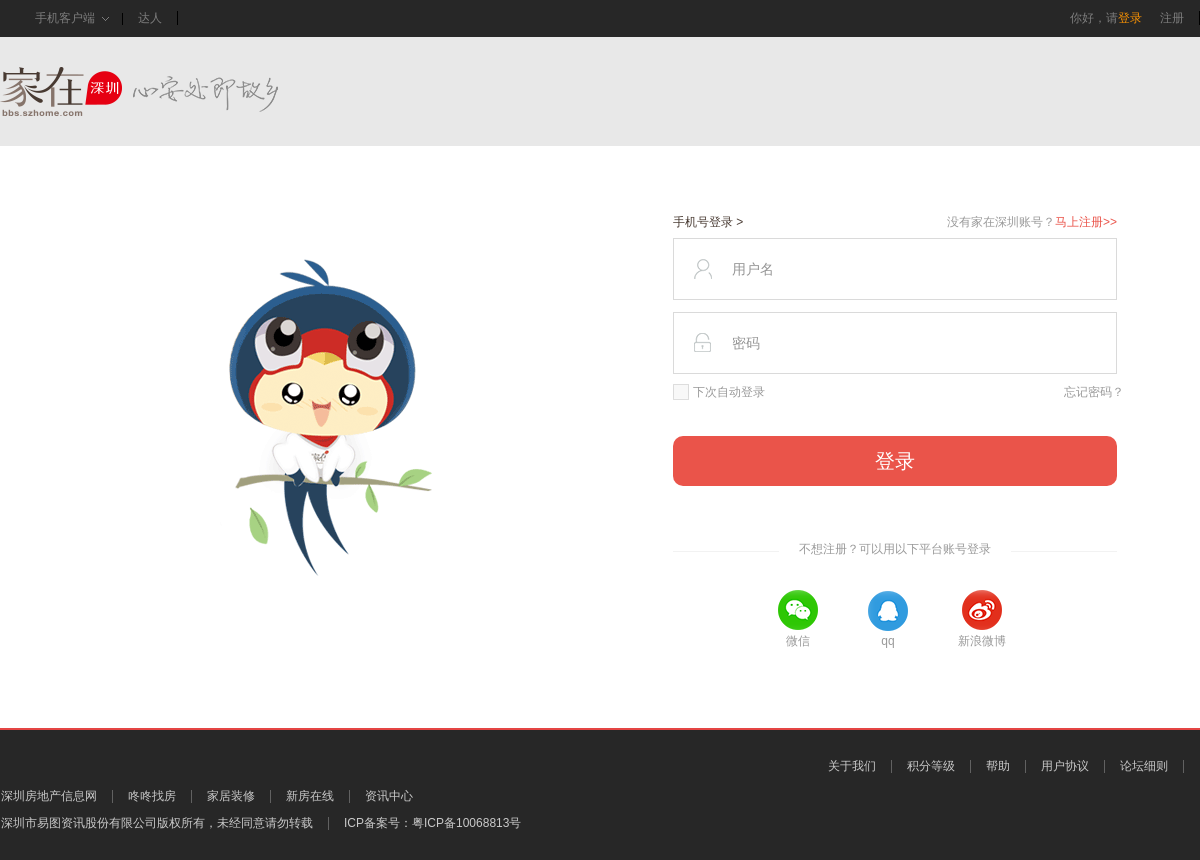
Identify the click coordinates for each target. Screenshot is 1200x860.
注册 (1172, 18)
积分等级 (931, 766)
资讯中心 (389, 796)
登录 (1130, 18)
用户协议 (1065, 766)
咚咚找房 (152, 796)
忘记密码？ (1094, 392)
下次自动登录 (719, 392)
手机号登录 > (708, 222)
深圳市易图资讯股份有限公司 (79, 823)
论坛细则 (1144, 766)
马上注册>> (1086, 222)
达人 (150, 18)
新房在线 (310, 796)
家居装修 (231, 796)
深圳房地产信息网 (49, 796)
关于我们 (852, 766)
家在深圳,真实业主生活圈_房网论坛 (175, 91)
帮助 (998, 766)
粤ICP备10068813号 (466, 823)
